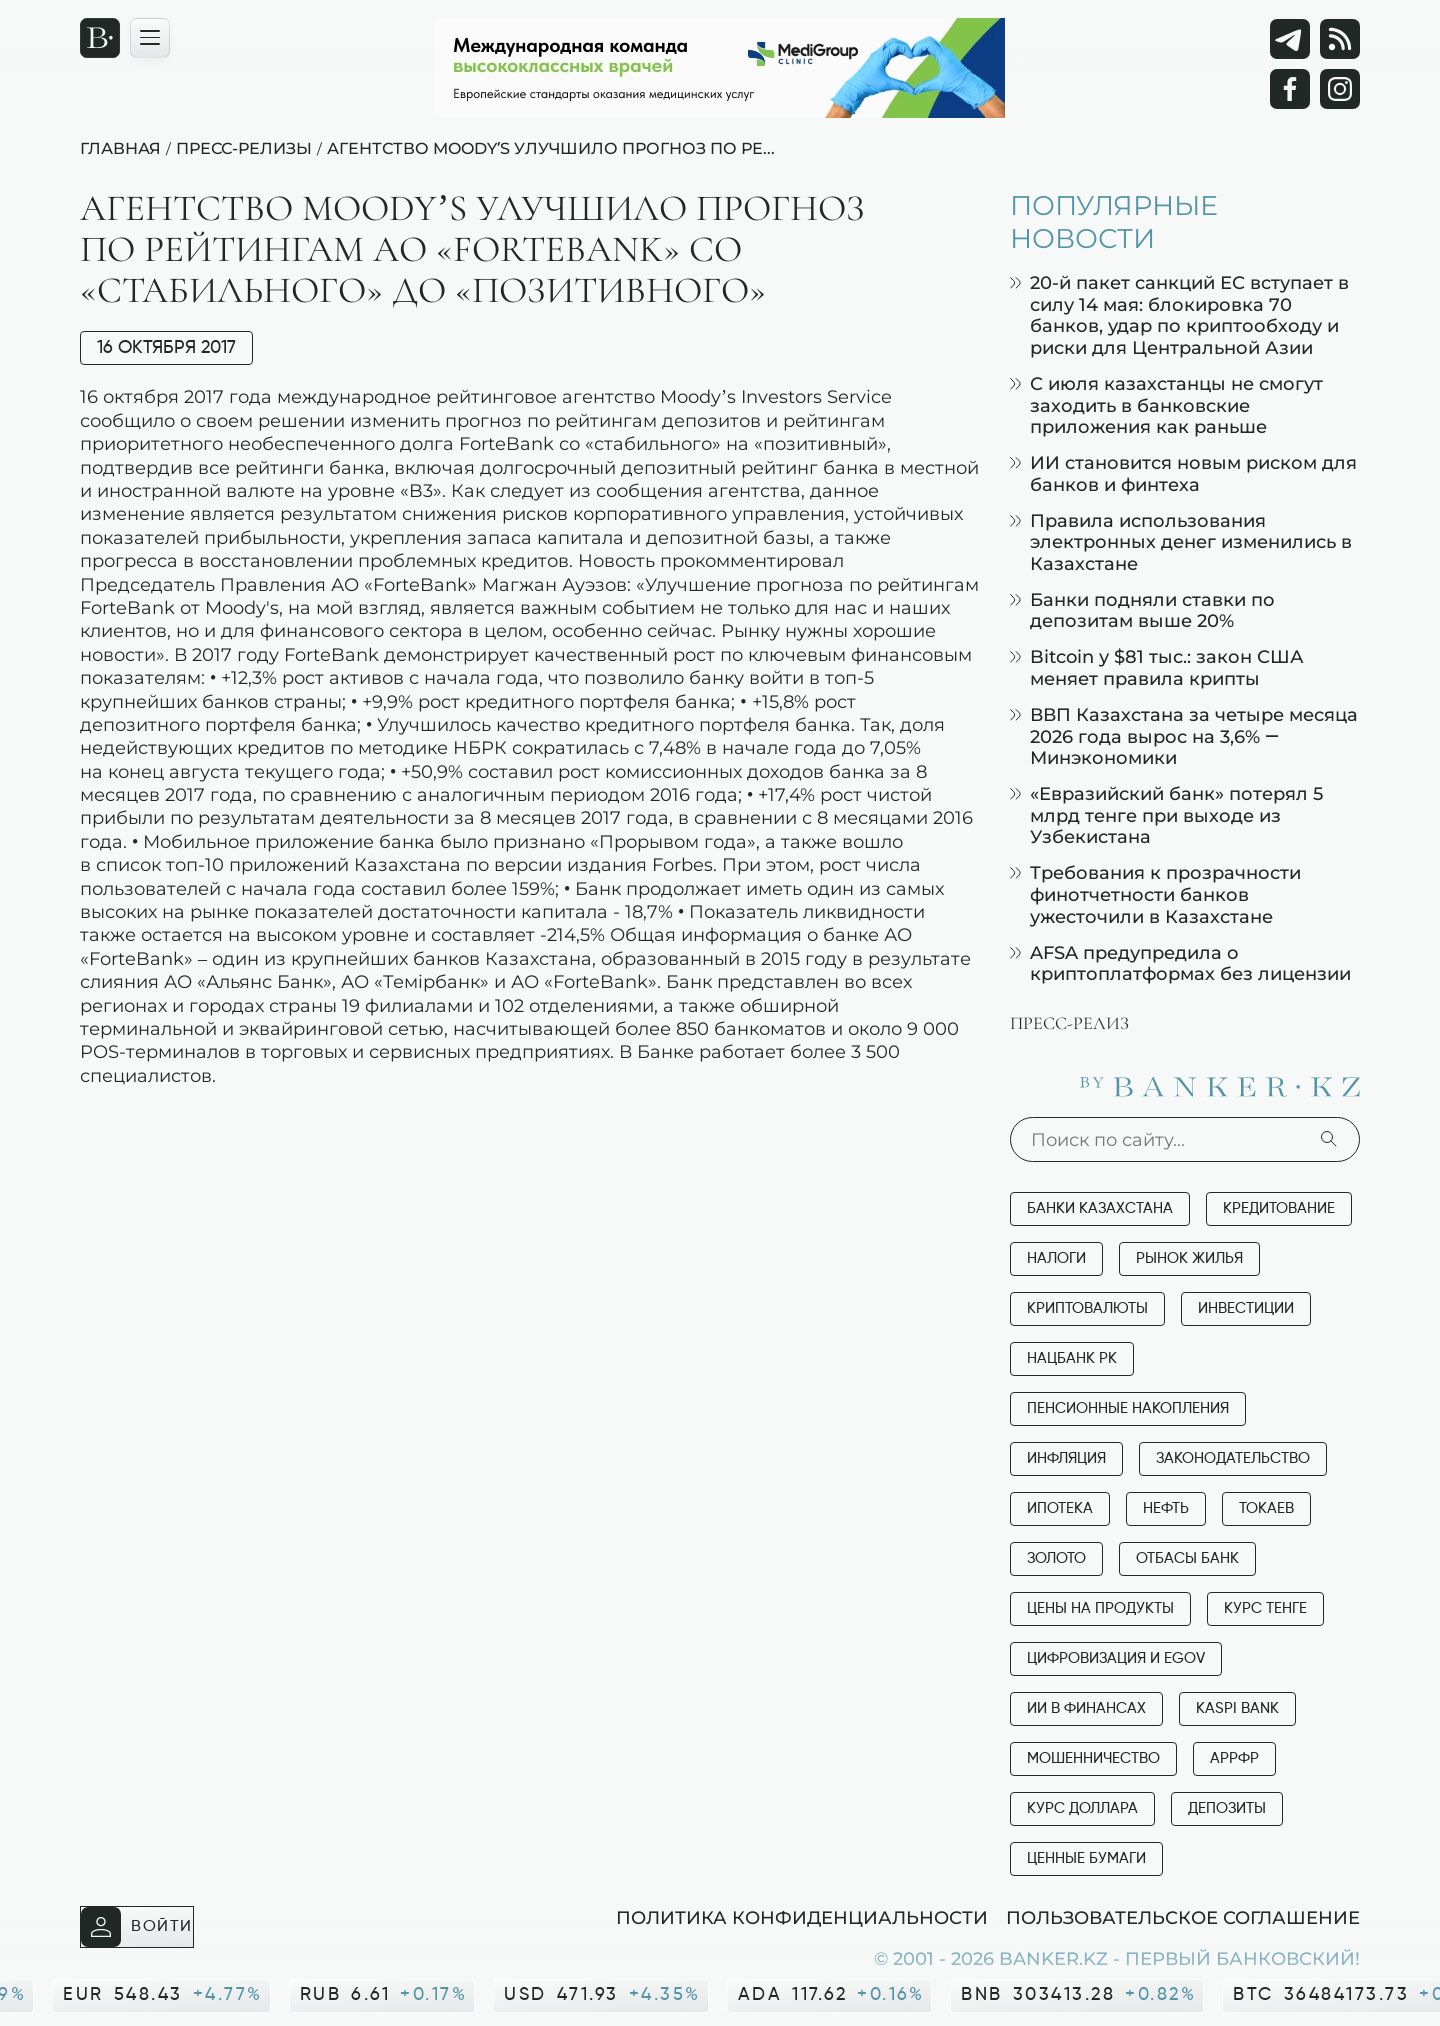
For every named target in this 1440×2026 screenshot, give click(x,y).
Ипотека (1060, 1508)
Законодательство (1233, 1458)
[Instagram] (1340, 89)
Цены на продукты (1100, 1608)
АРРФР (1234, 1758)
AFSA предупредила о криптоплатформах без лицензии (1180, 963)
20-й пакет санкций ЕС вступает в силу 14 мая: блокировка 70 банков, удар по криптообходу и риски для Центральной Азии (1179, 315)
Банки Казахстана (1100, 1208)
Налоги (1056, 1258)
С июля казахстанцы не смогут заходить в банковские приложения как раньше (1166, 405)
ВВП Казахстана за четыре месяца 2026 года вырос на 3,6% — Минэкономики (1184, 736)
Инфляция (1066, 1458)
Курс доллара (1082, 1808)
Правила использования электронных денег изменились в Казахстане (1181, 542)
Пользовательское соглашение (1183, 1917)
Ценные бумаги (1086, 1858)
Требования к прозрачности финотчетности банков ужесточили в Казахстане (1155, 894)
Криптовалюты (1087, 1308)
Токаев (1266, 1508)
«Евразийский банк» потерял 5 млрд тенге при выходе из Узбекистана (1166, 815)
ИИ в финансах (1086, 1708)
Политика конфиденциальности (802, 1917)
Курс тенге (1265, 1608)
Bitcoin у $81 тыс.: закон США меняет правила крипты (1157, 667)
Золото (1056, 1558)
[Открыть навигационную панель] (150, 38)
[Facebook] (1290, 89)
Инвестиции (1246, 1308)
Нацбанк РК (1072, 1358)
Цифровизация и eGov (1116, 1658)
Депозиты (1227, 1808)
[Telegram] (1290, 39)
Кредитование (1279, 1208)
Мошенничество (1093, 1758)
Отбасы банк (1187, 1558)
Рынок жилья (1189, 1258)
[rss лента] (1340, 39)
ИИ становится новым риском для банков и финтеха (1183, 473)
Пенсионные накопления (1128, 1408)
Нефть (1166, 1508)
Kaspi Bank (1237, 1708)
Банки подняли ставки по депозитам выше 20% (1142, 610)
